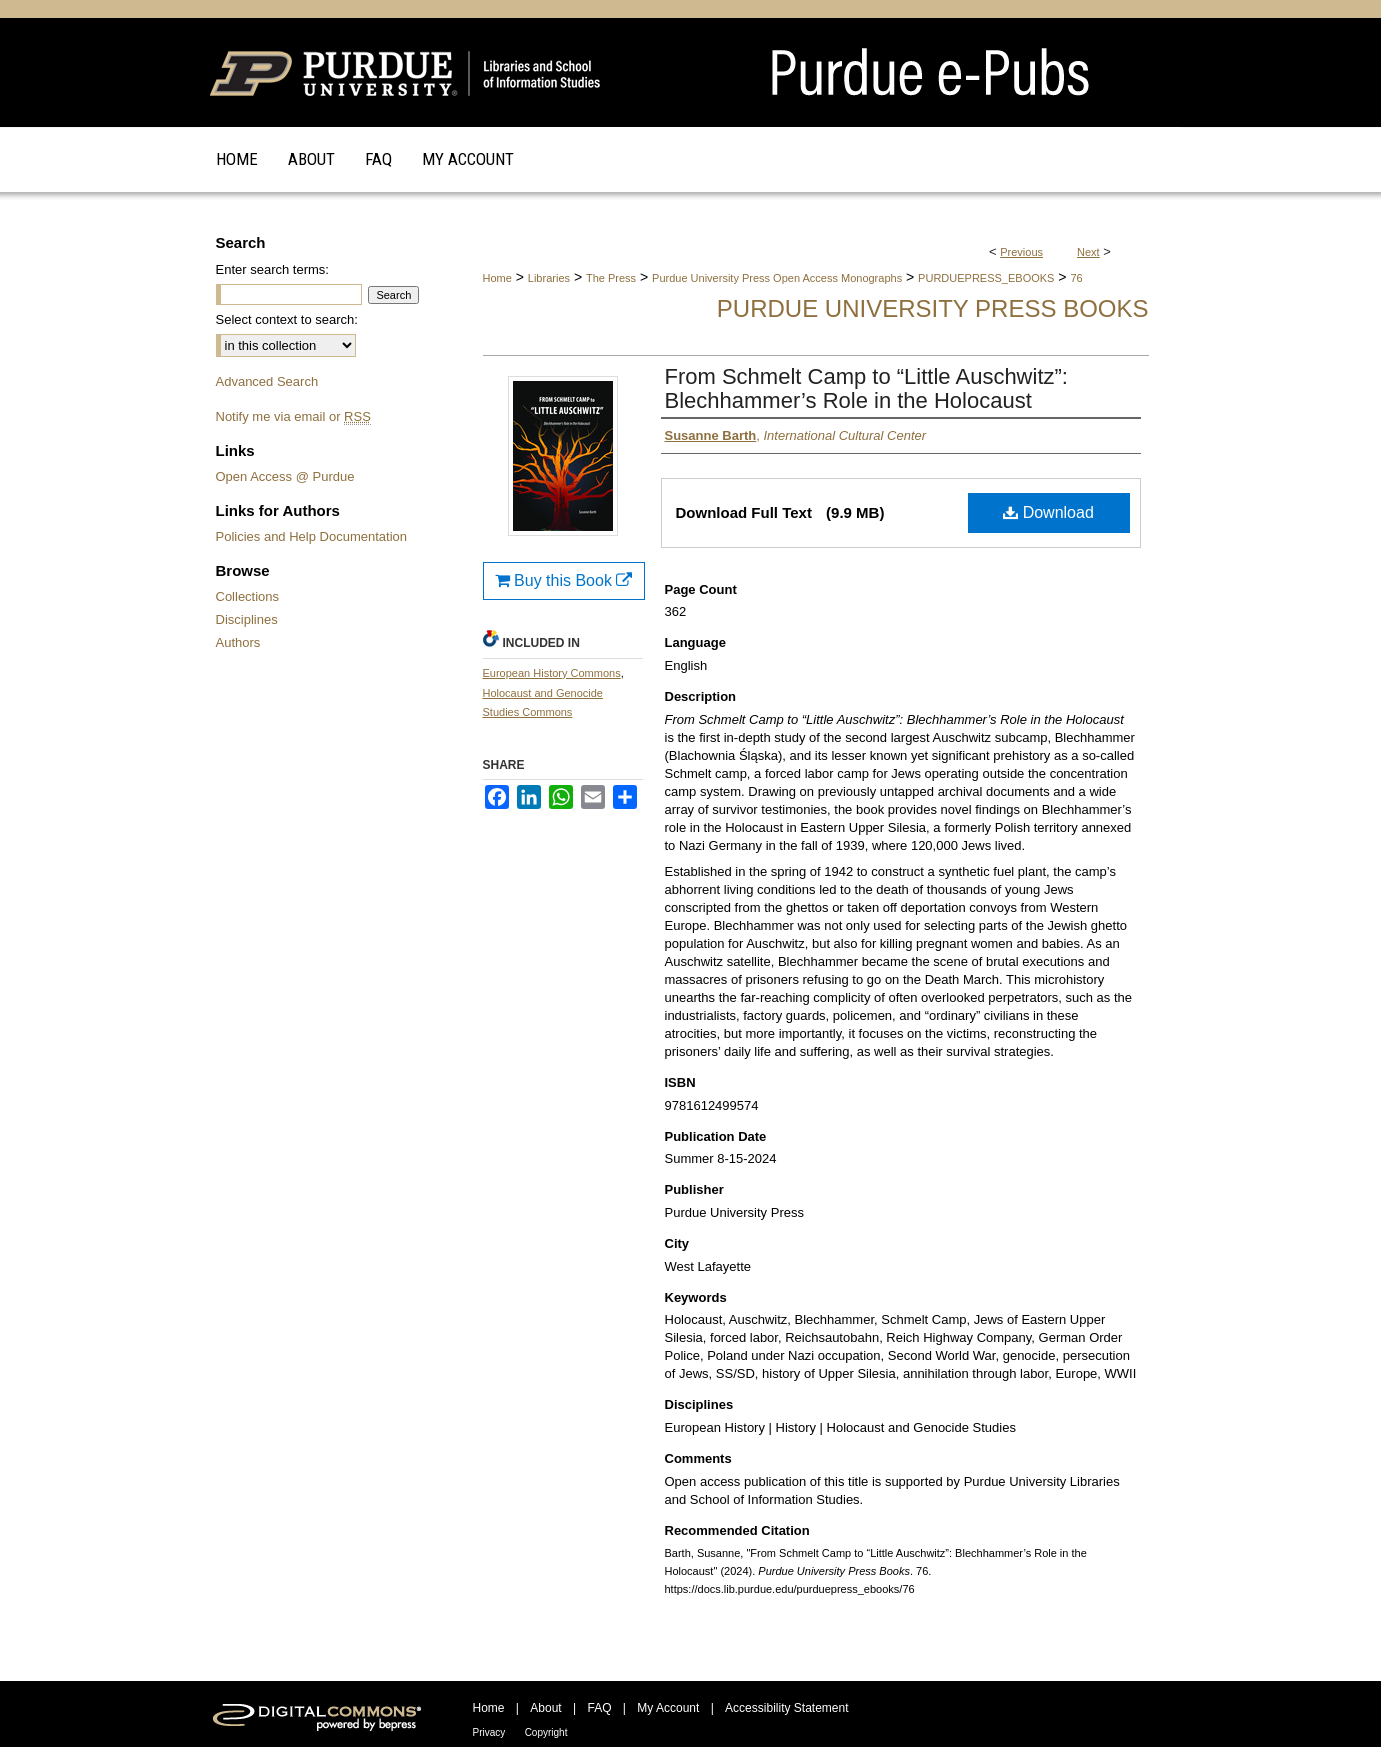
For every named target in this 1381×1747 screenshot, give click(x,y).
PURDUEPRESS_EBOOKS (986, 278)
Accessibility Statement (786, 1708)
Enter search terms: (272, 269)
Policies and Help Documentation (312, 536)
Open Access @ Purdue (285, 476)
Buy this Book (564, 580)
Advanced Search (267, 381)
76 (1076, 278)
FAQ (599, 1708)
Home (497, 278)
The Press (611, 278)
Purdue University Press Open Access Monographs (777, 278)
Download (1048, 512)
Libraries (549, 278)
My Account (668, 1708)
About (545, 1708)
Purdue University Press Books (933, 308)
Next (1088, 252)
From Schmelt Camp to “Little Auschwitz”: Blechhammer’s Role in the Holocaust (866, 388)
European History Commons (552, 673)
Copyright (546, 1732)
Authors (238, 642)
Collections (248, 596)
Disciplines (247, 619)
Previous (1021, 252)
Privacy (489, 1732)
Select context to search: (287, 319)
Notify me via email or (293, 416)
